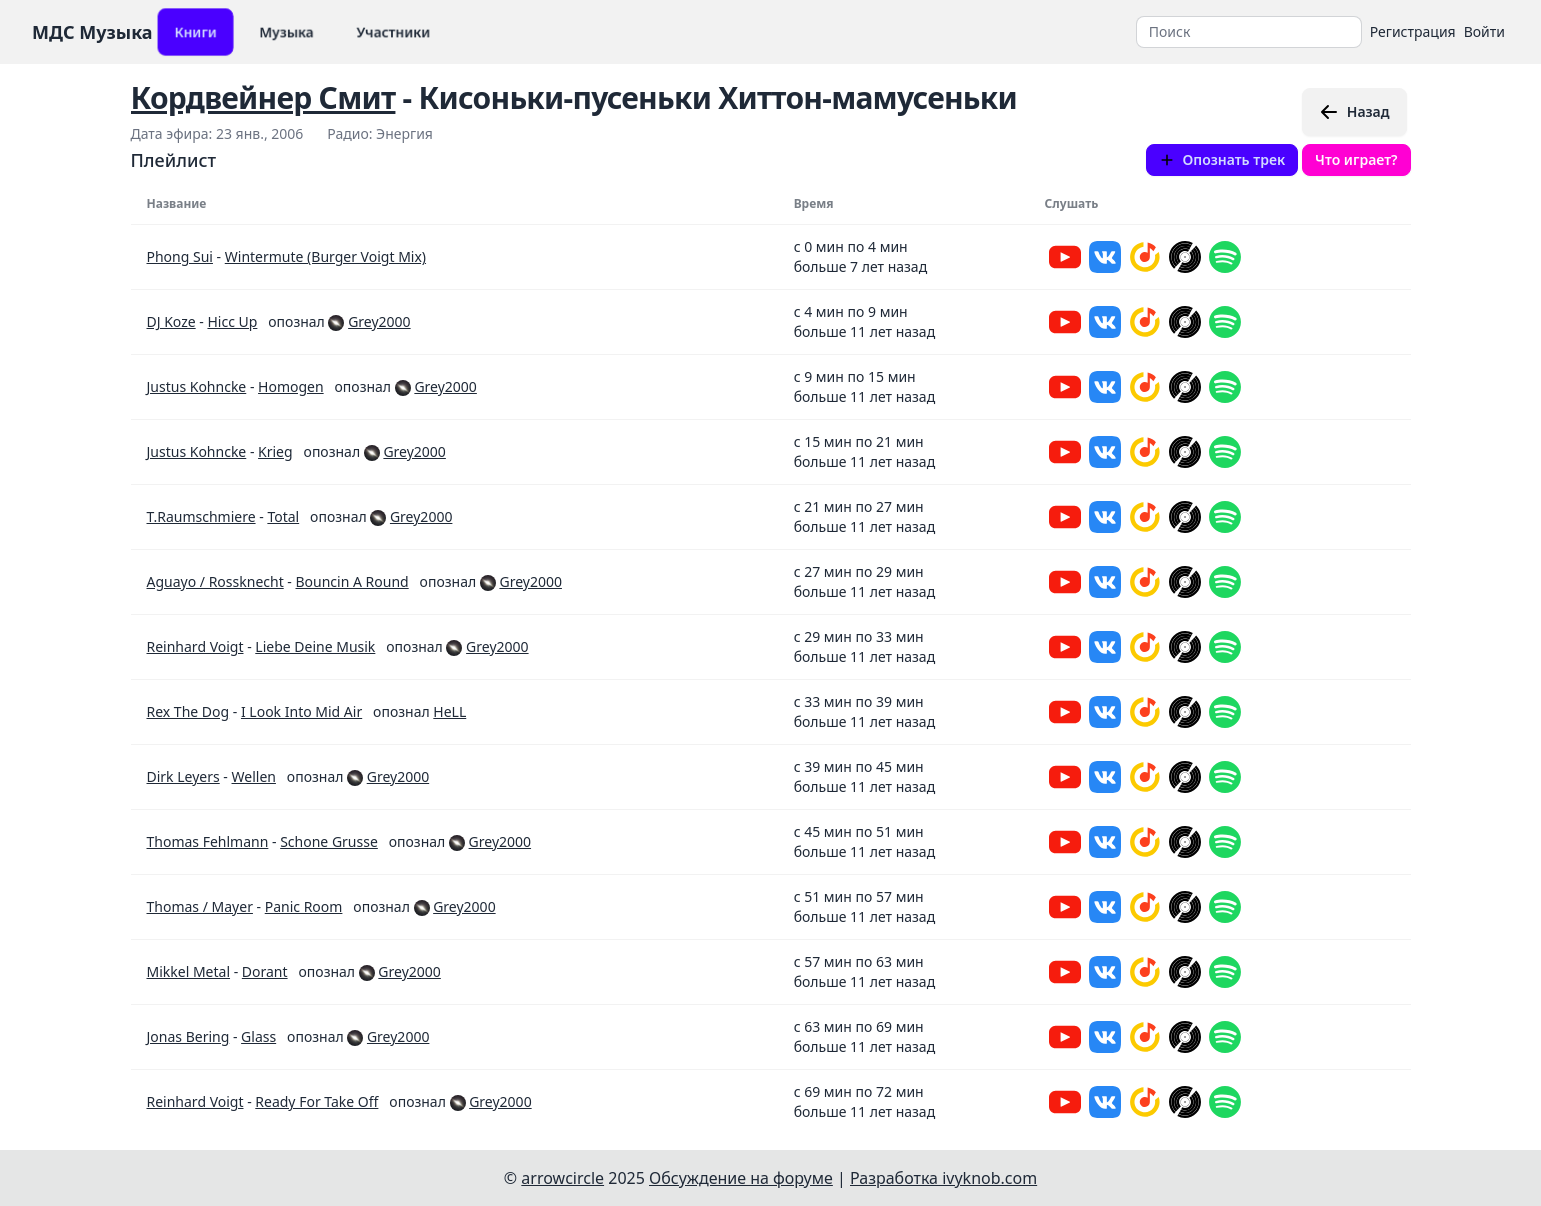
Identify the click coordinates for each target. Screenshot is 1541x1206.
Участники (393, 31)
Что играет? (1356, 159)
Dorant (265, 971)
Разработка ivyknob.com (943, 1178)
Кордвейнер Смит (263, 97)
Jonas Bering (188, 1036)
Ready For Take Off (316, 1101)
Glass (258, 1036)
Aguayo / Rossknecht (215, 581)
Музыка (286, 31)
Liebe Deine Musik (315, 646)
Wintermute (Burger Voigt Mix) (325, 256)
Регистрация (1413, 31)
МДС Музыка (92, 32)
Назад (1354, 112)
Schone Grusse (329, 841)
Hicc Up (232, 321)
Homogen (291, 386)
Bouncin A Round (352, 581)
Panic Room (304, 906)
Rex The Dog (188, 711)
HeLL (449, 711)
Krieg (275, 451)
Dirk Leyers (183, 776)
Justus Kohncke (197, 386)
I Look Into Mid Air (301, 711)
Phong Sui (180, 256)
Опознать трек (1222, 159)
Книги (195, 31)
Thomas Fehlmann (208, 841)
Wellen (254, 776)
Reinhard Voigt (195, 646)
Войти (1484, 31)
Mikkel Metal (189, 971)
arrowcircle (562, 1178)
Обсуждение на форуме (741, 1178)
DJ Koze (171, 321)
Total (283, 516)
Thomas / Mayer (200, 906)
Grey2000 (379, 321)
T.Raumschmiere (201, 516)
